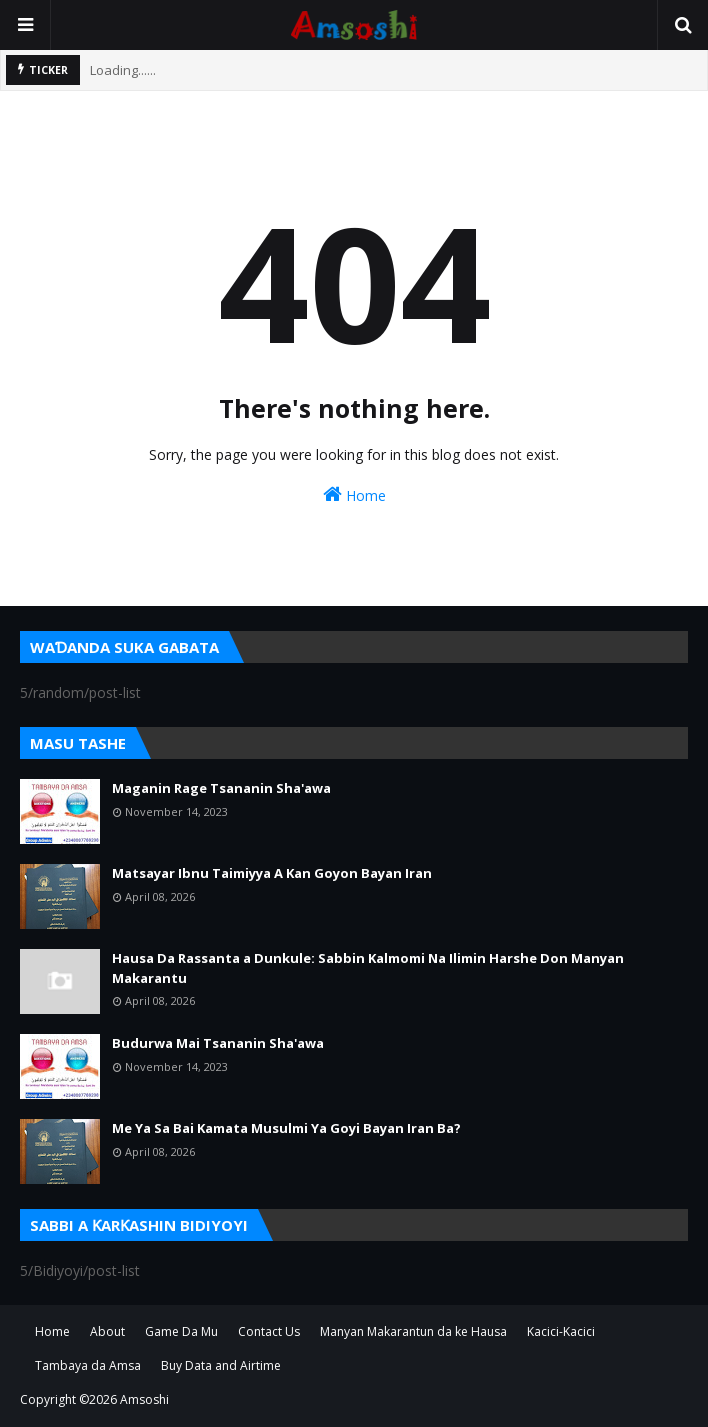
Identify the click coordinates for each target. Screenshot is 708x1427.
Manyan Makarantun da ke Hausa (413, 1331)
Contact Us (269, 1331)
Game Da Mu (181, 1331)
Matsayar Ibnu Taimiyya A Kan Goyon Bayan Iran (272, 873)
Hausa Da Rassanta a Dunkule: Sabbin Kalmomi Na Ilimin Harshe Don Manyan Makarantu (368, 968)
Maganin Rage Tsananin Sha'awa (221, 788)
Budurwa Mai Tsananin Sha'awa (218, 1043)
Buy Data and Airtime (221, 1365)
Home (354, 494)
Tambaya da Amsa (88, 1365)
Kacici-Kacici (561, 1331)
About (107, 1331)
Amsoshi (144, 1399)
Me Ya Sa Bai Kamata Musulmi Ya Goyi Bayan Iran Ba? (286, 1128)
